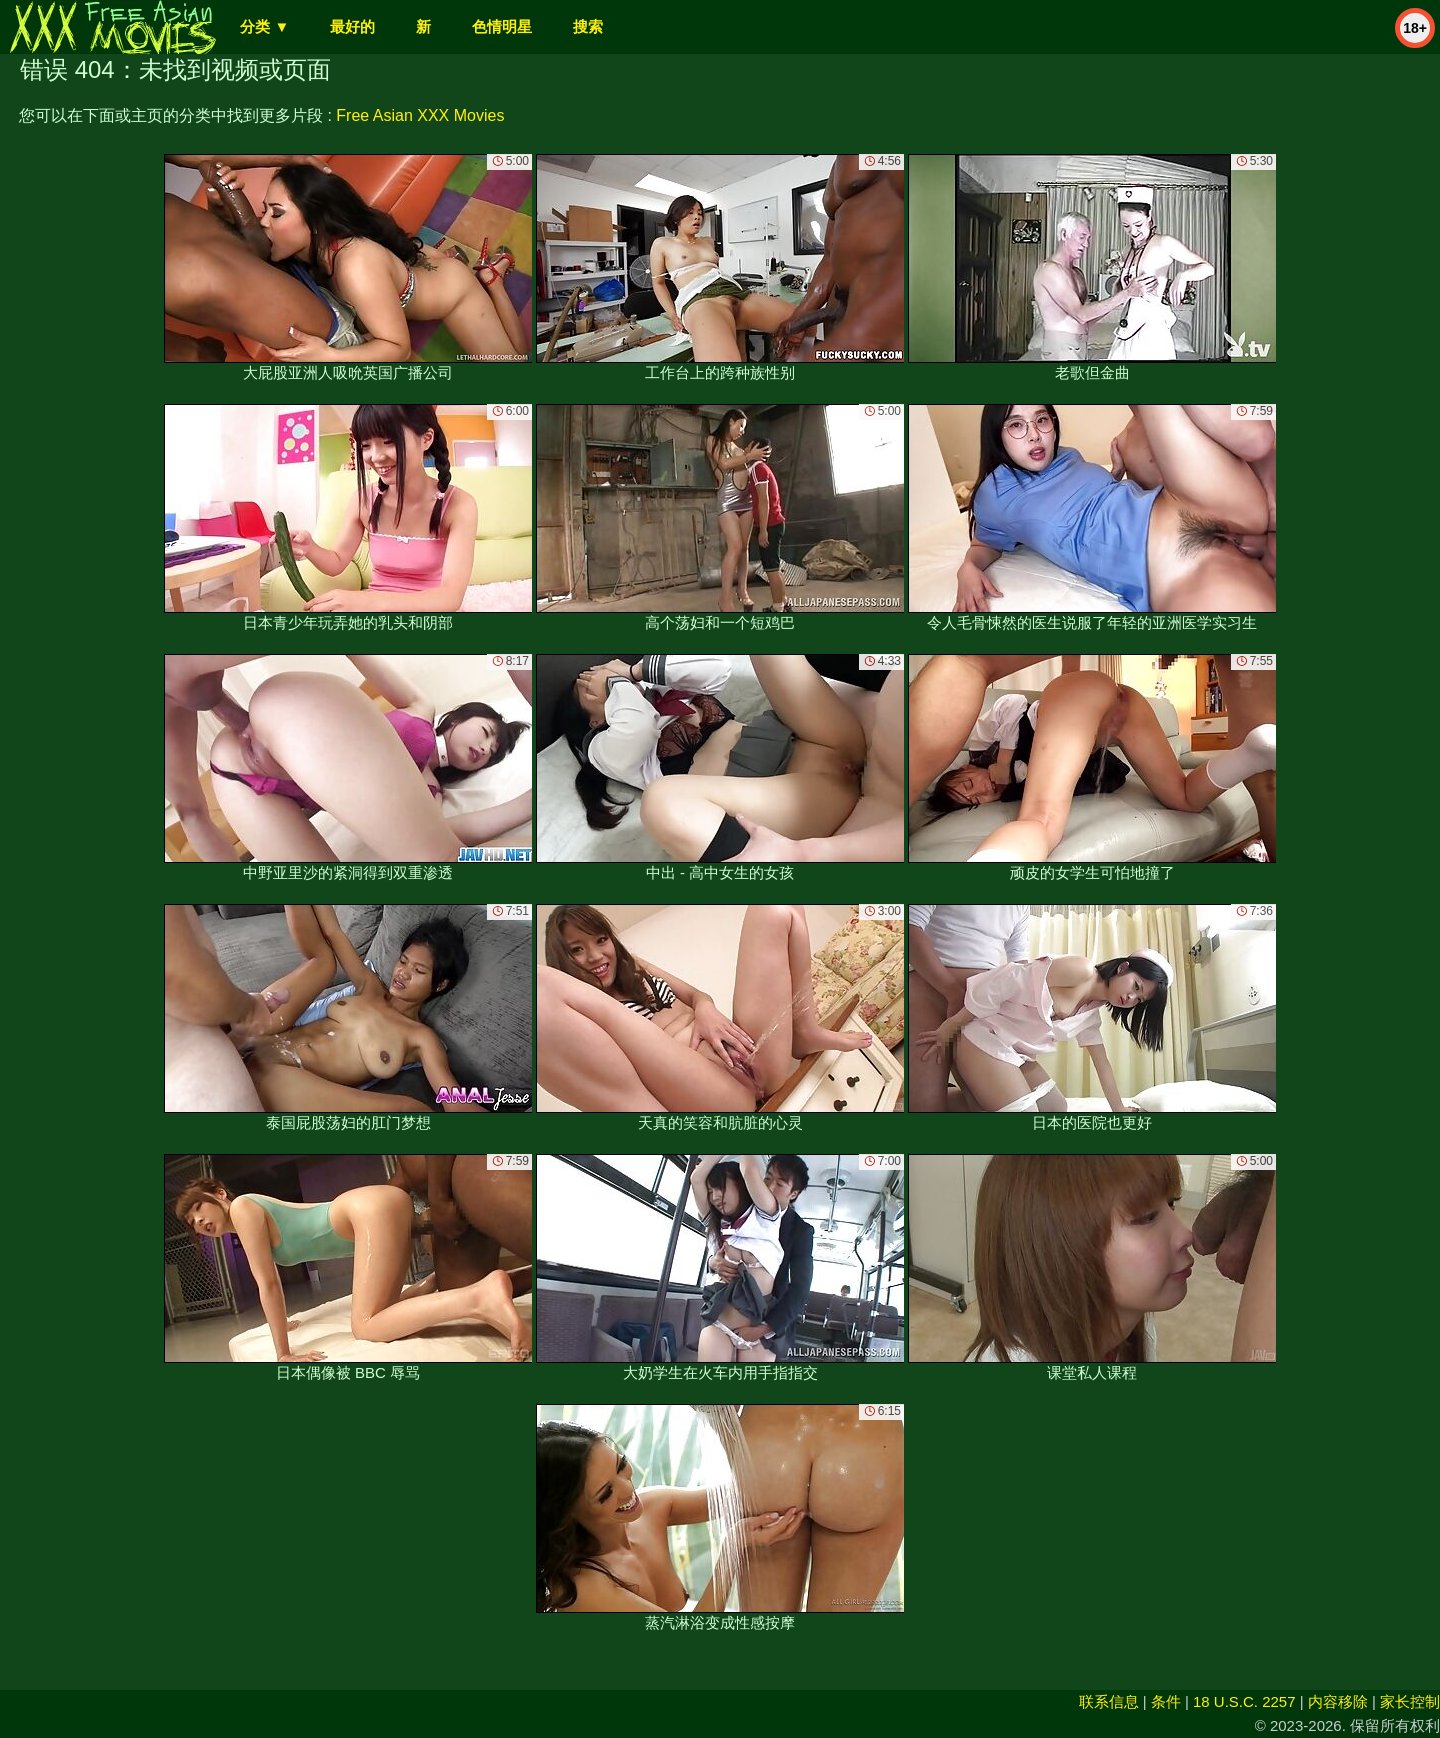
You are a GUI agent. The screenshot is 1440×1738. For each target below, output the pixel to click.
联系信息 (1109, 1701)
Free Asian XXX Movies (420, 115)
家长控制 (1410, 1701)
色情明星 (502, 26)
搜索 (588, 26)
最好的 (352, 26)
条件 (1166, 1701)
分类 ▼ (264, 26)
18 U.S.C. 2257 (1244, 1701)
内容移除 (1338, 1701)
